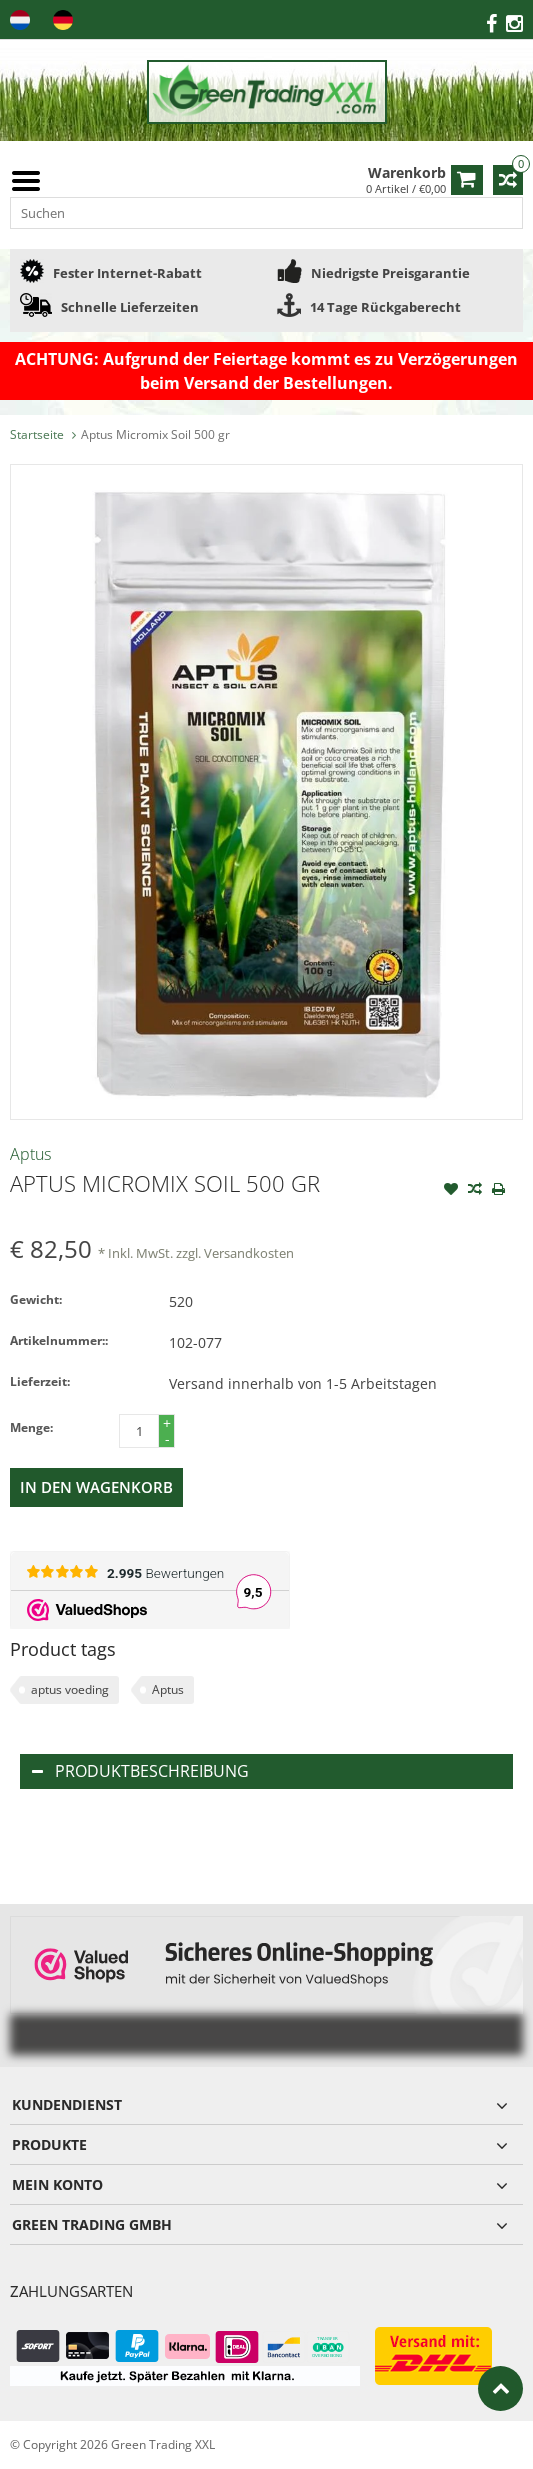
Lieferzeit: (40, 1381)
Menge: (31, 1427)
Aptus (30, 1154)
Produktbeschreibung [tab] (140, 1771)
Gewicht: (36, 1299)
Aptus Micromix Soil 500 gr (155, 434)
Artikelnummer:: (59, 1340)
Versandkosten (249, 1253)
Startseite (37, 434)
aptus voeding (70, 1689)
